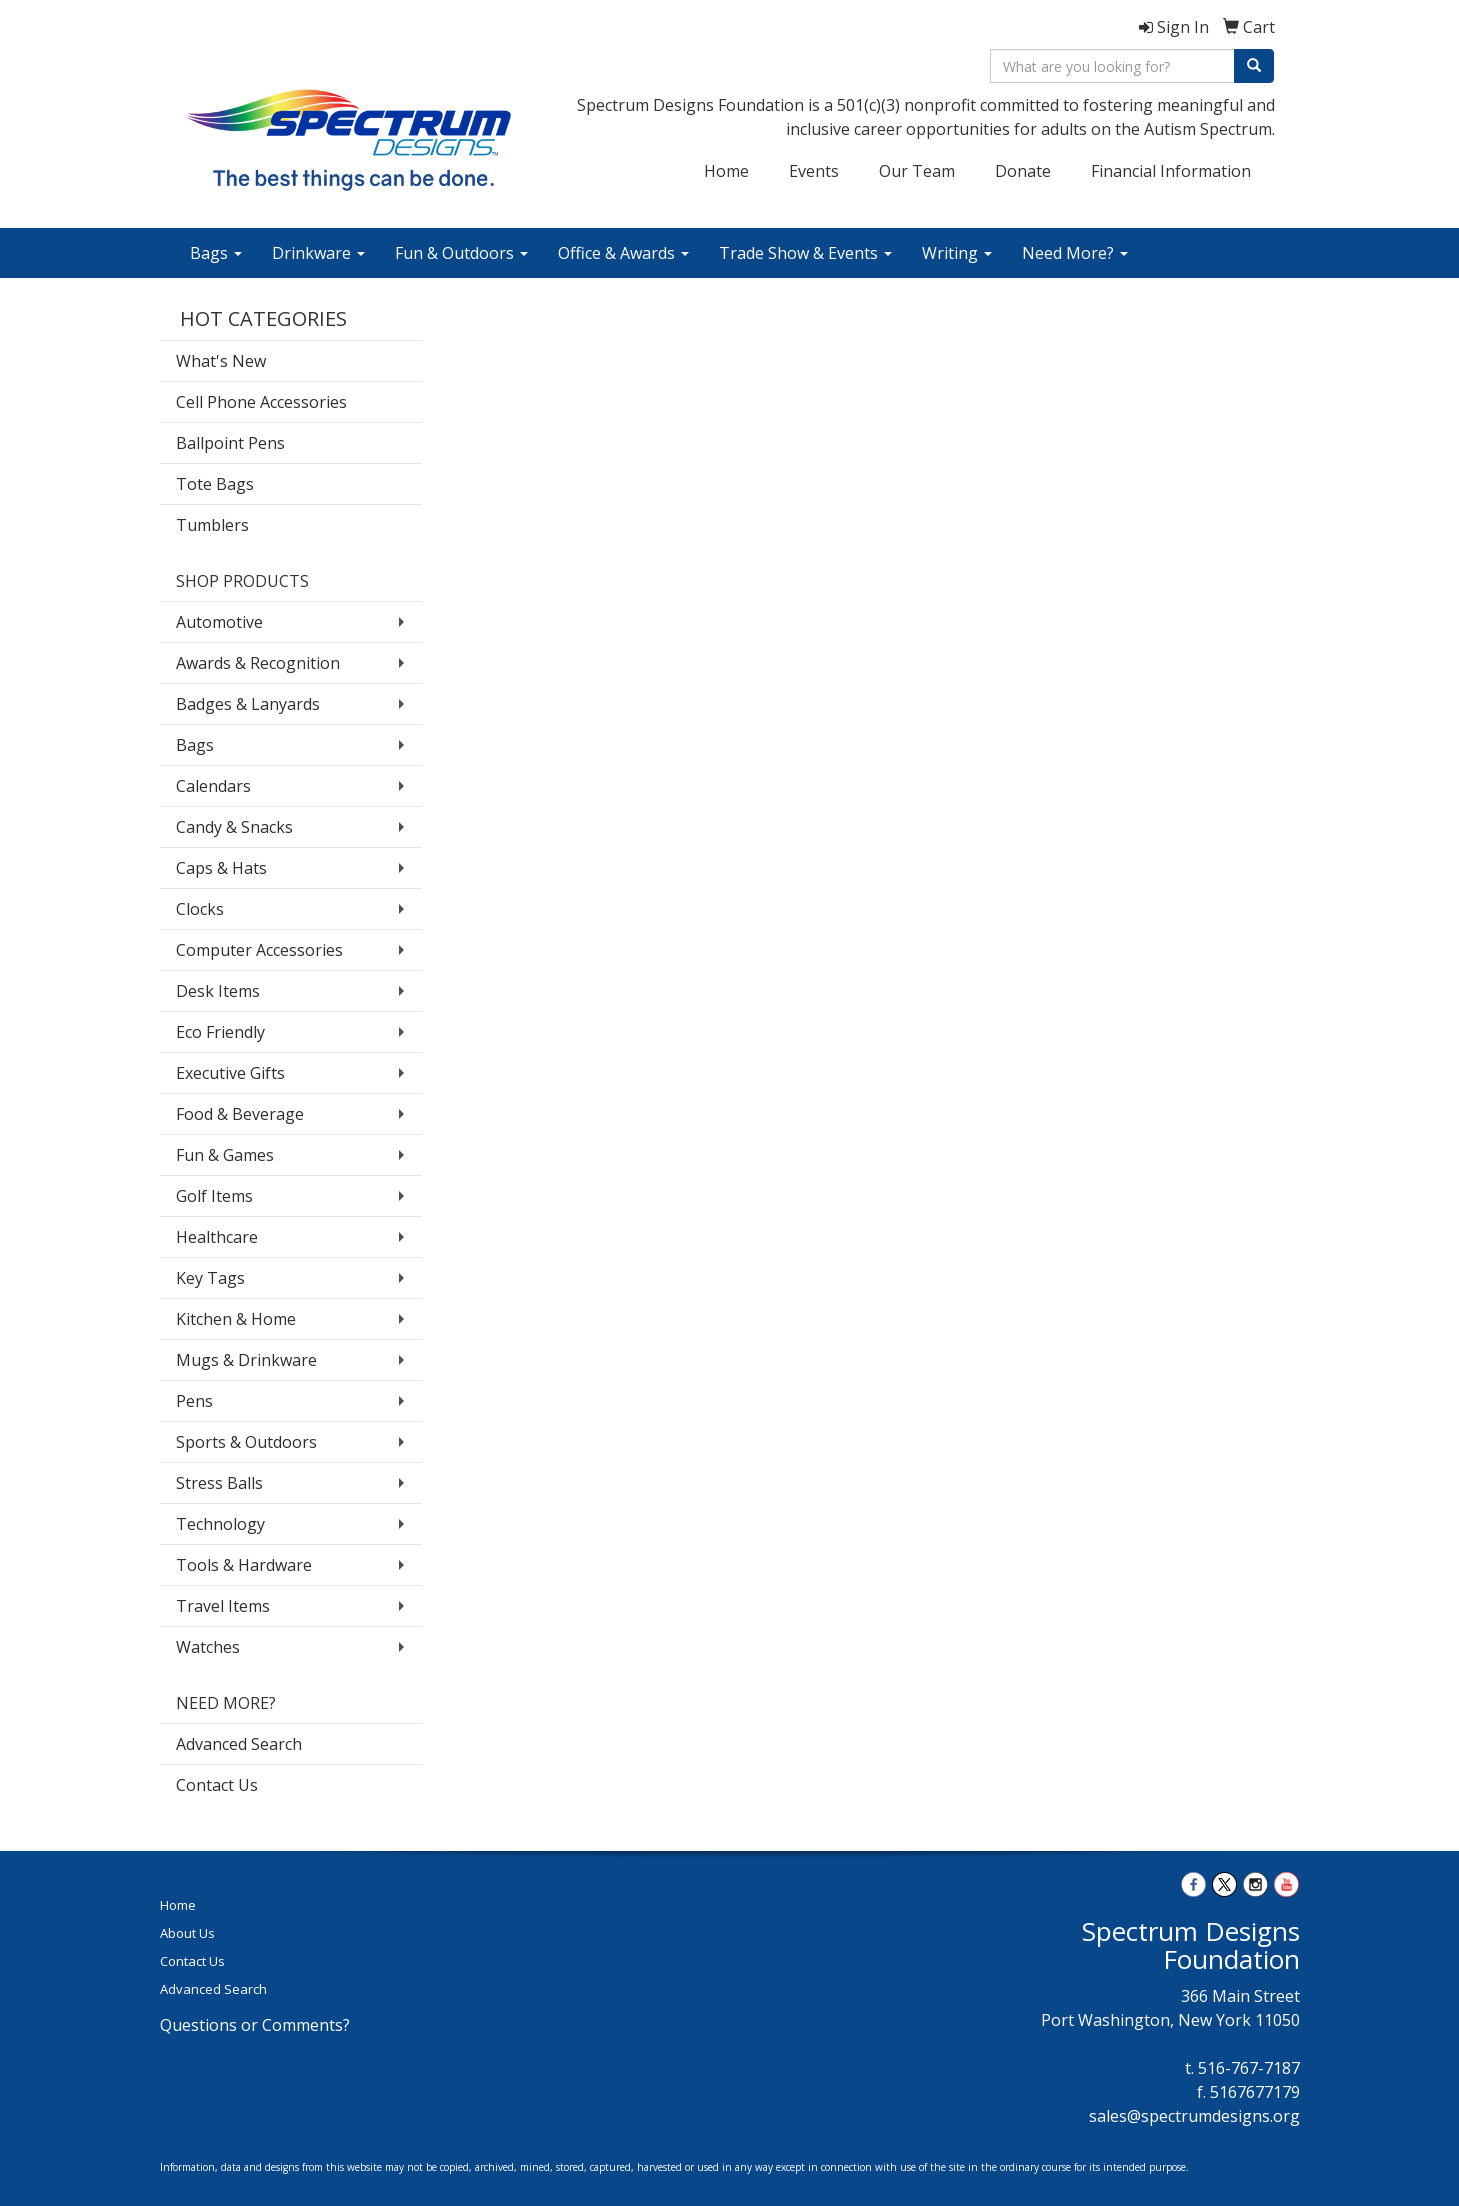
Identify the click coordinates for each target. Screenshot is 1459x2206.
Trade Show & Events (805, 253)
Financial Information (1171, 171)
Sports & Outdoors (246, 1442)
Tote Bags (215, 484)
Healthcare (217, 1237)
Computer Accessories (259, 950)
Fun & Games (225, 1155)
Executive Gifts (230, 1073)
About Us (187, 1933)
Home (726, 171)
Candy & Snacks (234, 827)
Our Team (917, 171)
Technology (220, 1524)
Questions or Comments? (255, 2025)
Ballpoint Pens (230, 443)
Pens (194, 1401)
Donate (1023, 171)
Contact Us (217, 1785)
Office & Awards (623, 253)
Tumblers (212, 525)
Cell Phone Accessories (261, 402)
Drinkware (318, 253)
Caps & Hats (221, 868)
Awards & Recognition (258, 663)
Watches (208, 1647)
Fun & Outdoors (461, 253)
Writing (957, 253)
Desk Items (218, 991)
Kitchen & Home (236, 1319)
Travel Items (223, 1606)
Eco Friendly (220, 1032)
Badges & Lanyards (248, 704)
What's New (221, 361)
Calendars (213, 786)
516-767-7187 (1249, 2068)
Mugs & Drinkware (246, 1360)
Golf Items (214, 1196)
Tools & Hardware (244, 1565)
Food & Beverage (240, 1114)
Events (814, 171)
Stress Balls (219, 1483)
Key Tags (210, 1278)
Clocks (200, 909)
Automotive (219, 622)
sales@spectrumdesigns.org (1194, 2116)
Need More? (1075, 253)
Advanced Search (239, 1744)
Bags (216, 253)
